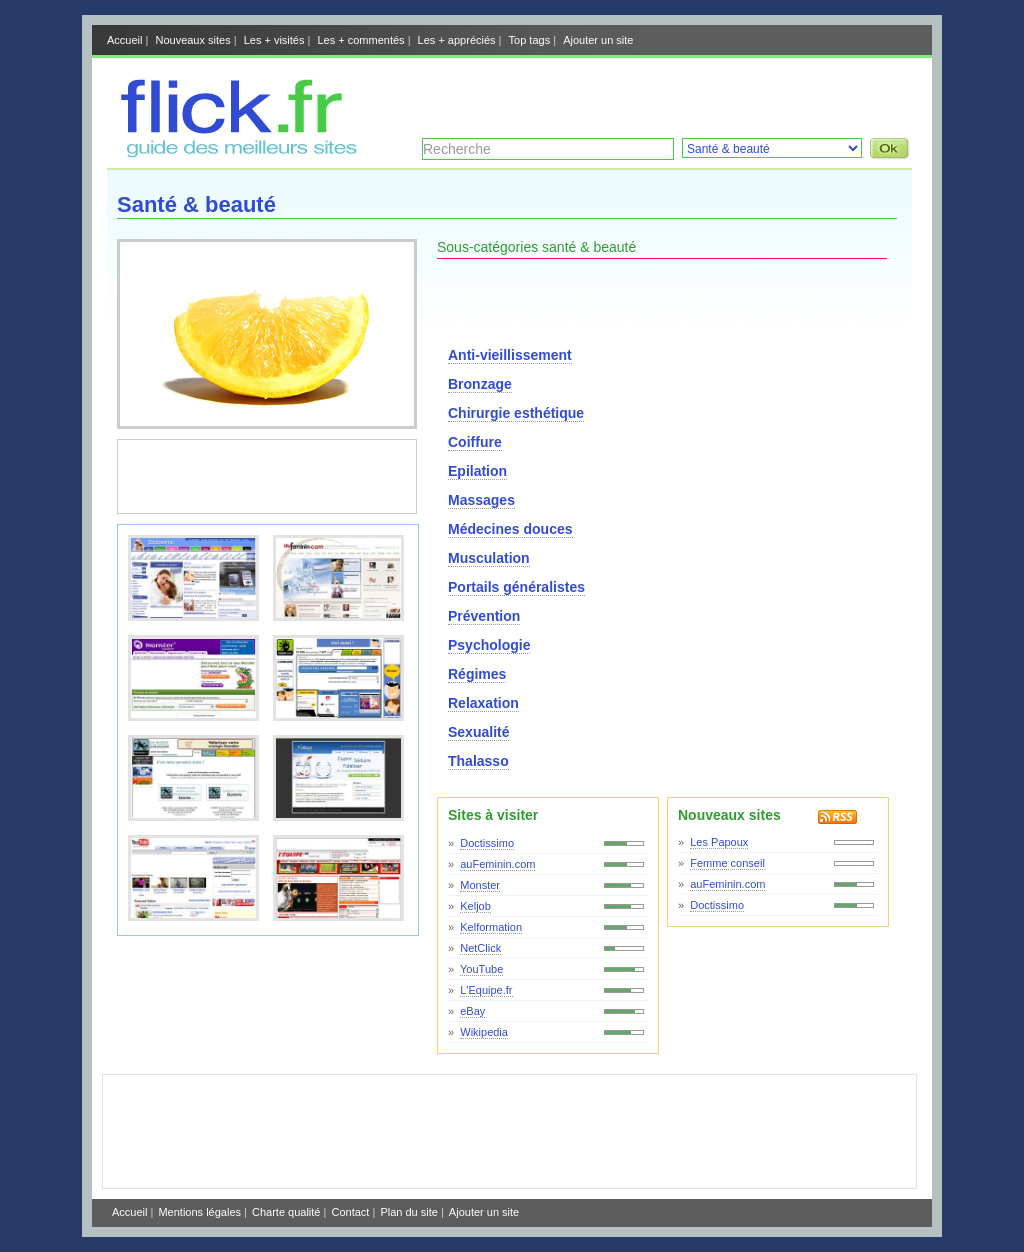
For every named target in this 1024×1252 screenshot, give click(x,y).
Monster (480, 885)
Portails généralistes (516, 587)
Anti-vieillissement (510, 355)
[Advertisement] (678, 93)
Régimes (477, 674)
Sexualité (478, 732)
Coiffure (475, 442)
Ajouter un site (598, 40)
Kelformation (491, 927)
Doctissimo (487, 843)
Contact (350, 1212)
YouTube (481, 969)
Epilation (477, 471)
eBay (472, 1011)
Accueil (124, 40)
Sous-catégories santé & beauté (536, 247)
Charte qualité (286, 1212)
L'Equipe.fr (486, 990)
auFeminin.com (497, 864)
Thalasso (478, 761)
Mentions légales (199, 1212)
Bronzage (480, 384)
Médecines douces (510, 529)
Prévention (484, 616)
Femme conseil (727, 863)
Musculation (489, 558)
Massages (481, 500)
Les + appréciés (457, 40)
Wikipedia (484, 1032)
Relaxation (483, 703)
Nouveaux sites (192, 40)
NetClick (480, 948)
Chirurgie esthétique (516, 413)
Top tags (530, 40)
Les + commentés (360, 40)
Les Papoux (719, 842)
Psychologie (489, 645)
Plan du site (408, 1212)
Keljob (475, 906)
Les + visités (274, 40)
